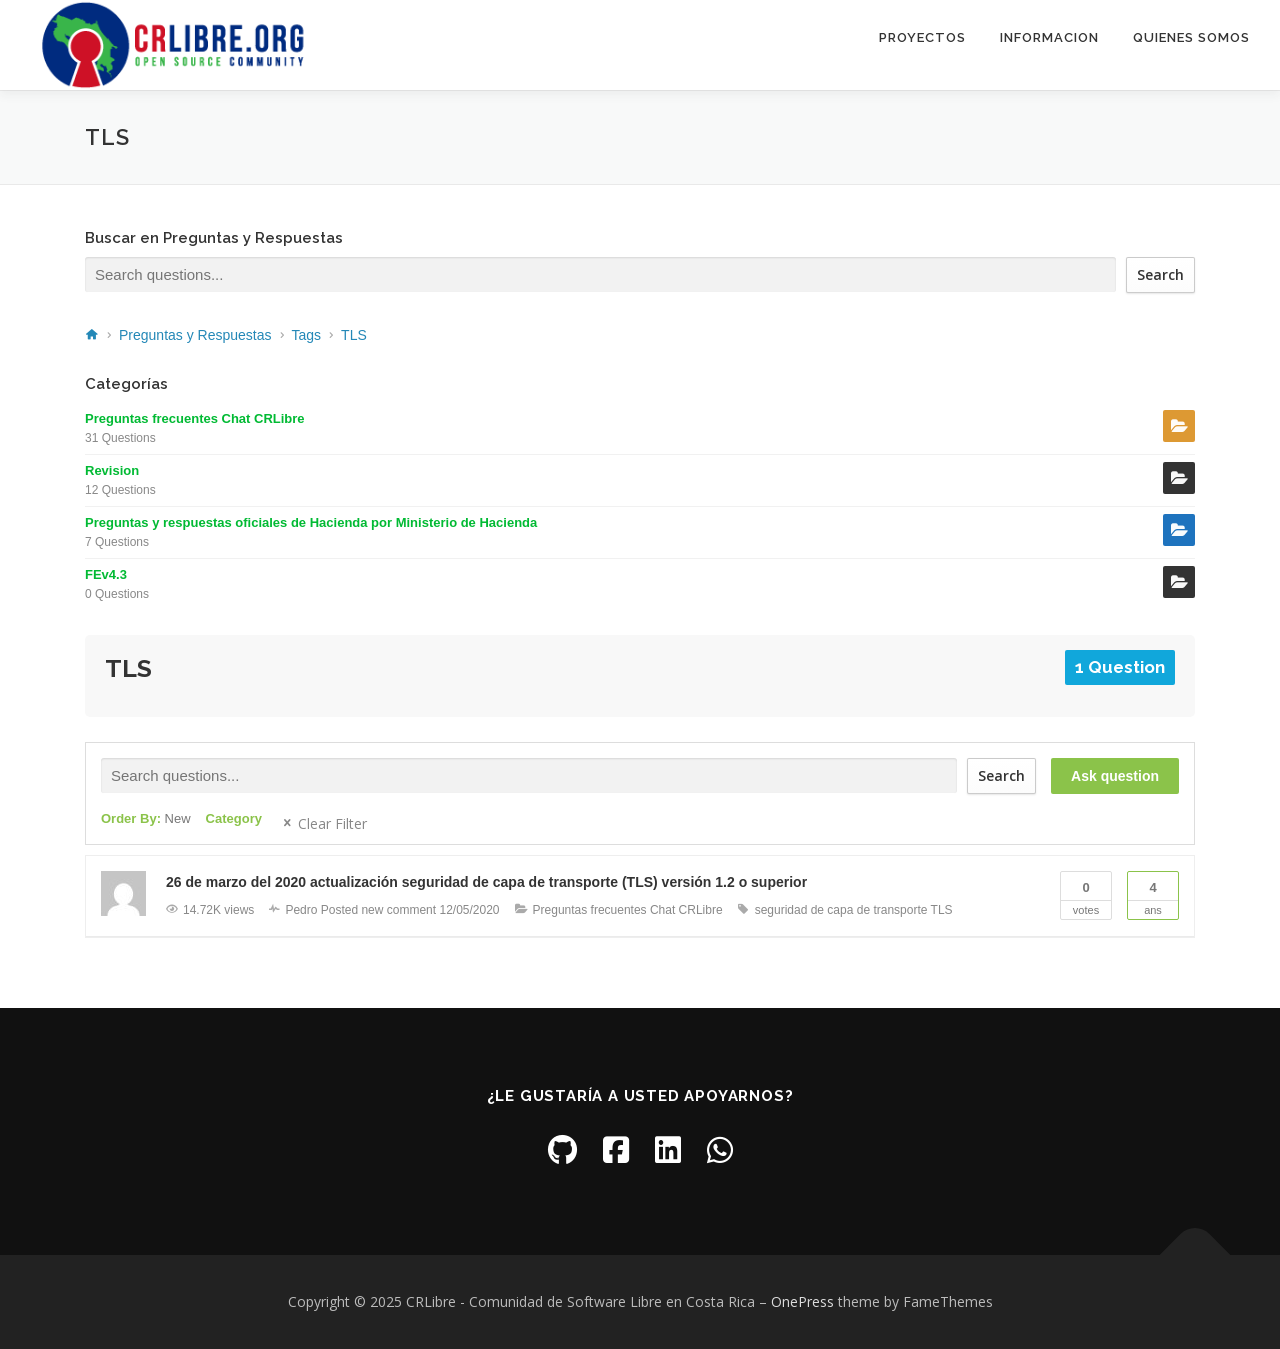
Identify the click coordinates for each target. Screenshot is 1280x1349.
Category (234, 818)
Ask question (1115, 776)
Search (1160, 274)
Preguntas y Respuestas (195, 335)
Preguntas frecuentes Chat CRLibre (195, 418)
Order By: (146, 818)
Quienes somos (1191, 37)
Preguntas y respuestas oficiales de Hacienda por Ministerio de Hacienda (311, 522)
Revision (112, 470)
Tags (307, 335)
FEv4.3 (106, 574)
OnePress (802, 1301)
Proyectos (922, 37)
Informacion (1049, 37)
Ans (1153, 894)
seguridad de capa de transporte (841, 910)
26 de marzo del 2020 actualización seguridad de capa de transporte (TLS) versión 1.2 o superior (486, 882)
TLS (354, 335)
